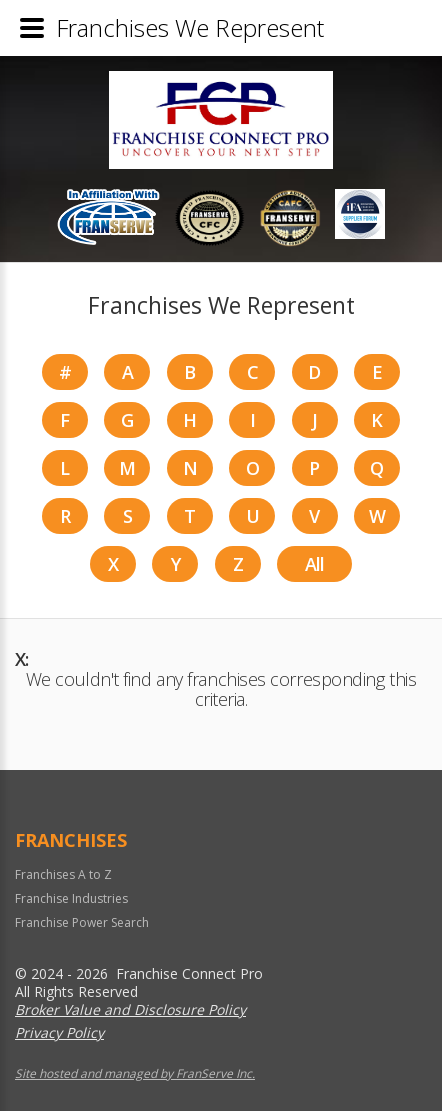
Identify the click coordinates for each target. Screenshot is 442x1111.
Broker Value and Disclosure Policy (130, 1009)
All (315, 564)
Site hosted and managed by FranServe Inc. (135, 1073)
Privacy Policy (59, 1032)
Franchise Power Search (82, 922)
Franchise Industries (71, 898)
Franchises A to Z (63, 874)
